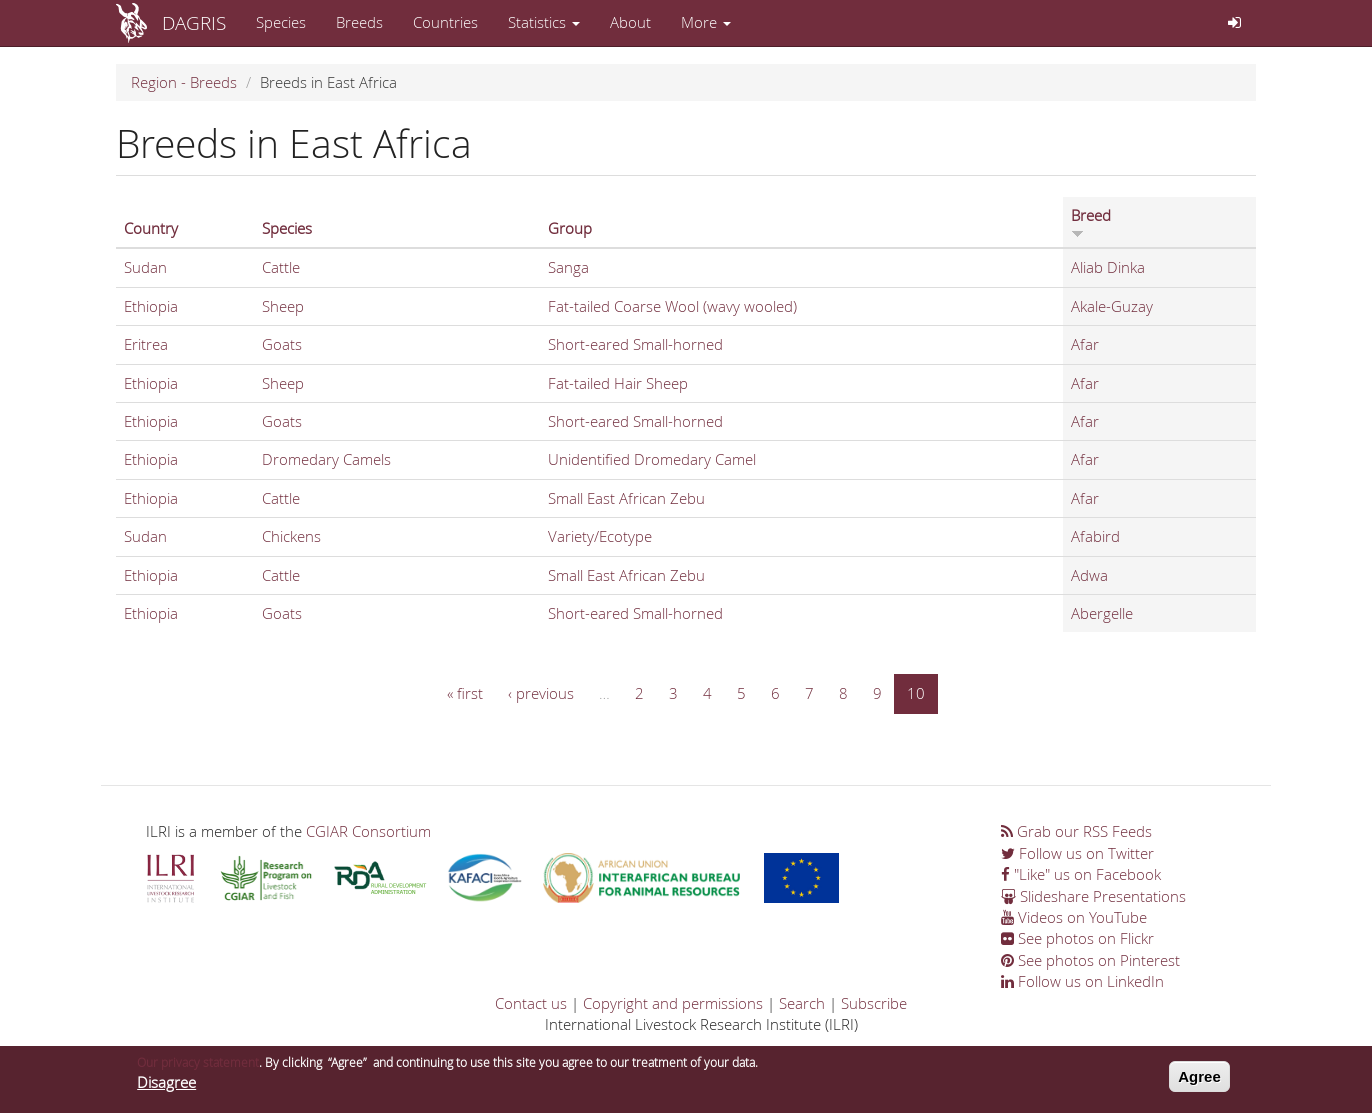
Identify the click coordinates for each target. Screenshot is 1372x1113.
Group (570, 228)
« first (465, 693)
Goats (282, 344)
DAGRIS (194, 22)
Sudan (145, 267)
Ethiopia (151, 306)
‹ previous (541, 693)
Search (802, 1003)
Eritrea (146, 344)
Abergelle (1102, 613)
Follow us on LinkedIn (1082, 981)
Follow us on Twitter (1077, 853)
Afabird (1095, 536)
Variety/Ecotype (600, 536)
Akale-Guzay (1112, 306)
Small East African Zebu (626, 498)
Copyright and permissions (673, 1003)
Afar (1085, 344)
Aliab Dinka (1108, 267)
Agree (1199, 1082)
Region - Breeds (184, 82)
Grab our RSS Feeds (1076, 831)
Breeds (359, 22)
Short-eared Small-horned (635, 344)
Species (281, 22)
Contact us (531, 1003)
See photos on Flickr (1077, 938)
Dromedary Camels (326, 459)
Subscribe (874, 1003)
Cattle (281, 267)
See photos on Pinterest (1090, 960)
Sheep (283, 306)
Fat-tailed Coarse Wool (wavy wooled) (672, 306)
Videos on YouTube (1074, 917)
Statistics (544, 22)
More (706, 22)
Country (151, 228)
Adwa (1089, 575)
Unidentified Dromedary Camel (652, 459)
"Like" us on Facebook (1081, 874)
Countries (445, 22)
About (630, 22)
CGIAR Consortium (368, 831)
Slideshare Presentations (1093, 896)
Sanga (568, 267)
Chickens (291, 536)
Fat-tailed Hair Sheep (618, 383)
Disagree (166, 1089)
